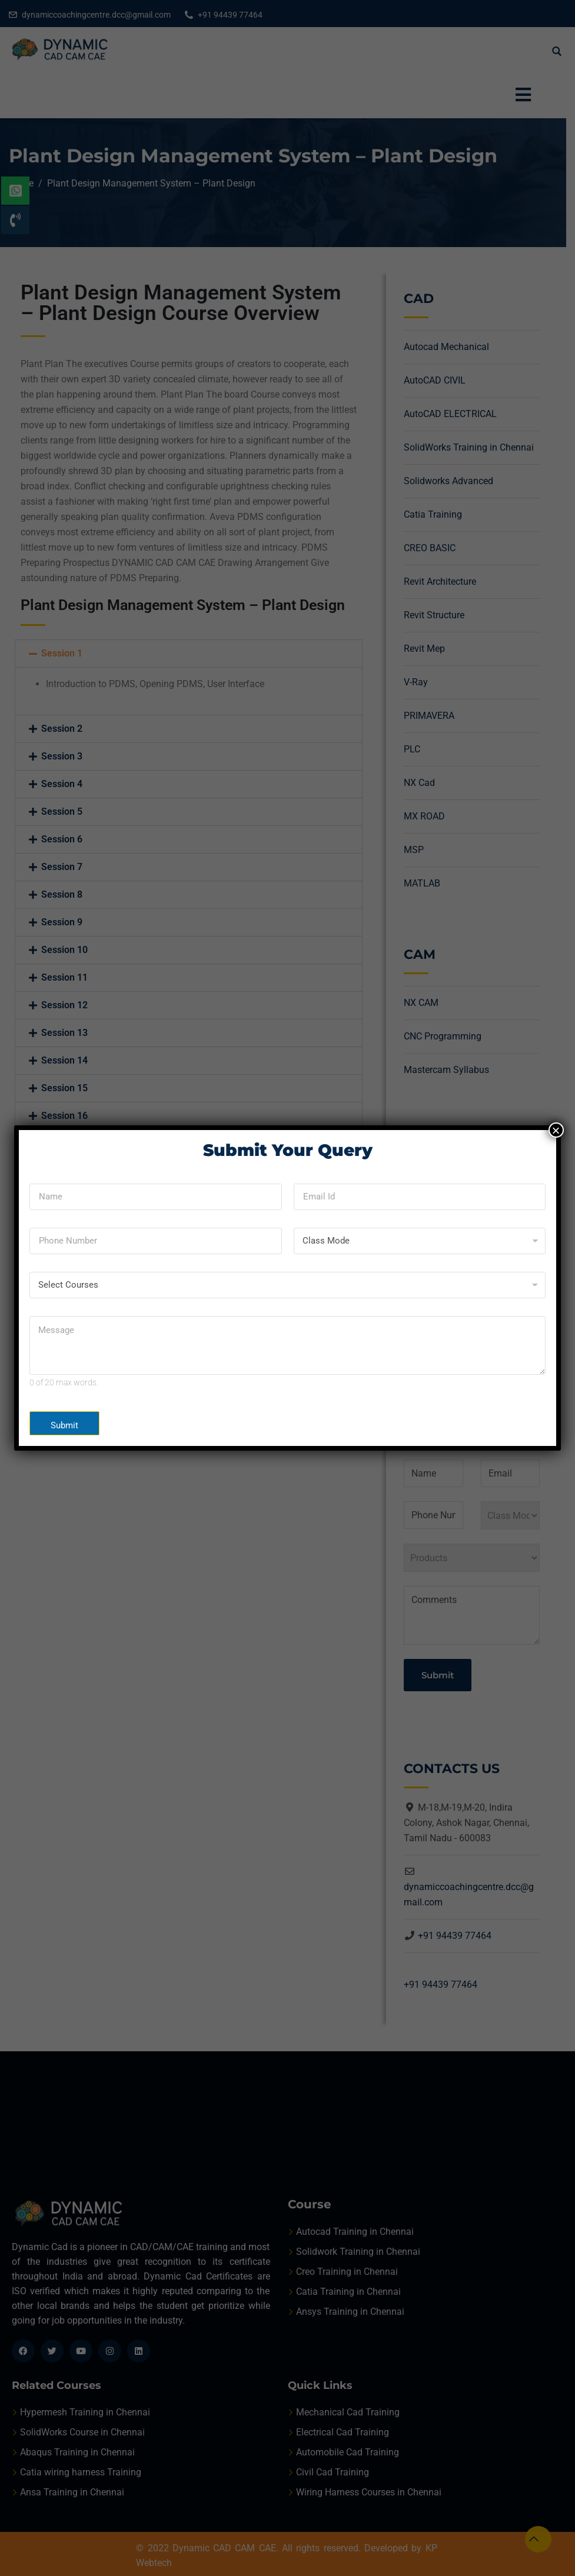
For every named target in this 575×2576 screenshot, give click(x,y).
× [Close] (556, 1130)
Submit (64, 1425)
